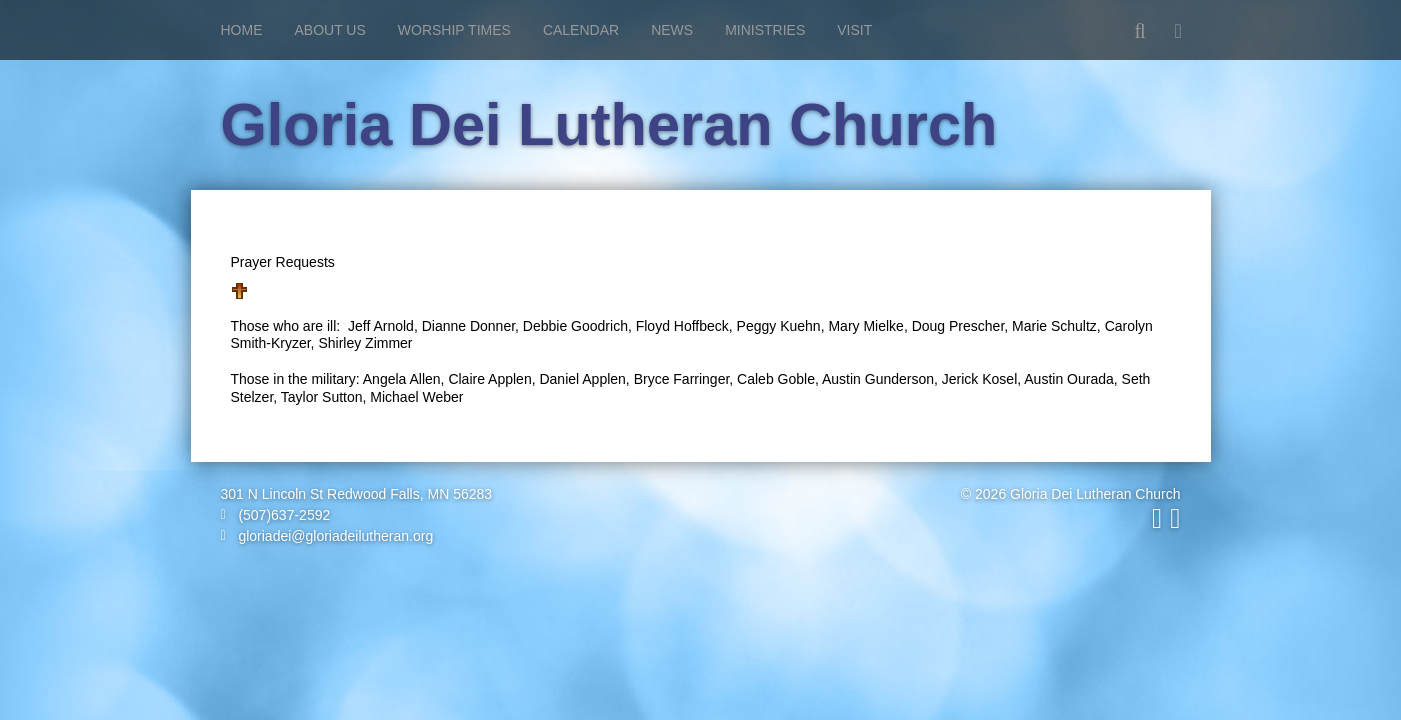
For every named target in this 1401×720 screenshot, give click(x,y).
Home (242, 30)
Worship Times (454, 30)
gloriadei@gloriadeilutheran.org (327, 536)
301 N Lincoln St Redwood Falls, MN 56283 (357, 494)
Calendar (581, 30)
